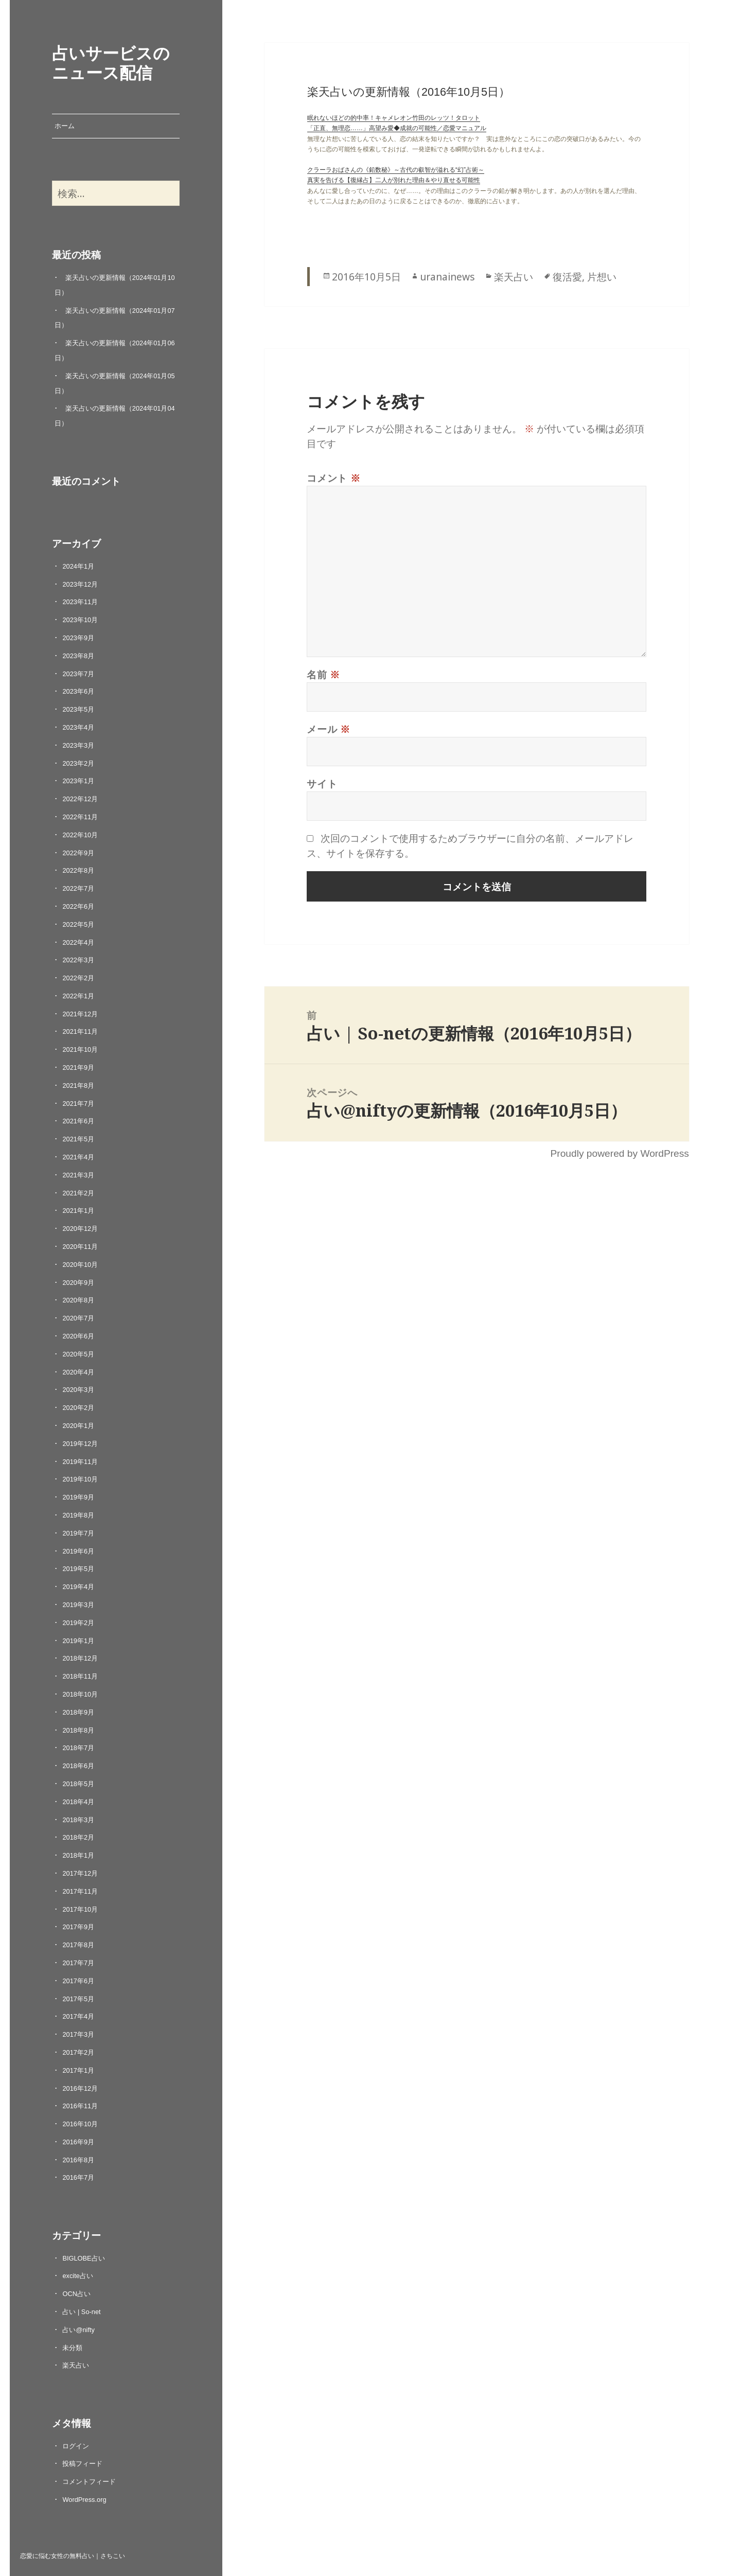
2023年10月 (80, 620)
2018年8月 (78, 1730)
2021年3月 (78, 1175)
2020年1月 (78, 1426)
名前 (323, 674)
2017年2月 (78, 2052)
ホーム (65, 126)
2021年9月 (78, 1067)
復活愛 (567, 277)
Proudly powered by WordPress (619, 1153)
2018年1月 (78, 1855)
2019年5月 (78, 1569)
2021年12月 (80, 1014)
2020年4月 (78, 1372)
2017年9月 (78, 1927)
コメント (334, 478)
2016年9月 (78, 2142)
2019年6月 (78, 1551)
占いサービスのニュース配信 (111, 62)
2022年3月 (78, 960)
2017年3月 (78, 2034)
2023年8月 (78, 656)
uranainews (447, 277)
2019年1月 (78, 1641)
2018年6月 (78, 1766)
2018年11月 (80, 1676)
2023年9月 (78, 638)
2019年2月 (78, 1623)
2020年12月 (80, 1228)
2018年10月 (80, 1694)
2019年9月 (78, 1497)
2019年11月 (80, 1462)
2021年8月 (78, 1085)
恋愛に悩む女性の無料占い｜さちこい (72, 2555)
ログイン (75, 2446)
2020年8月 (78, 1300)
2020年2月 (78, 1407)
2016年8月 (78, 2160)
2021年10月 (80, 1049)
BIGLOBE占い (83, 2258)
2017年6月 (78, 1981)
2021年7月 (78, 1103)
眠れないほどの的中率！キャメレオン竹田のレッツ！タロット (393, 117)
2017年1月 (78, 2070)
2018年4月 (78, 1802)
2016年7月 (78, 2177)
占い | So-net (81, 2312)
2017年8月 (78, 1945)
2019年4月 (78, 1587)
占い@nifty (78, 2330)
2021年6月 (78, 1121)
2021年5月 (78, 1139)
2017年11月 (80, 1891)
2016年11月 (80, 2106)
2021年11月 (80, 1031)
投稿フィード (82, 2463)
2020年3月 (78, 1389)
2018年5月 (78, 1784)
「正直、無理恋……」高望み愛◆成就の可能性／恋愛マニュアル (396, 128)
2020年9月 (78, 1282)
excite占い (77, 2276)
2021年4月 (78, 1157)
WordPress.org (84, 2499)
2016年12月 (80, 2088)
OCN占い (76, 2294)
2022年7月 (78, 888)
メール (328, 729)
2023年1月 (78, 781)
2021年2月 (78, 1193)
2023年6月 (78, 691)
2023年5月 (78, 709)
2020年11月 (80, 1246)
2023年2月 (78, 763)
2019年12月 (80, 1444)
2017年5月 (78, 1999)
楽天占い (75, 2365)
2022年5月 (78, 924)
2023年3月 (78, 745)
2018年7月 (78, 1748)
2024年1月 (78, 566)
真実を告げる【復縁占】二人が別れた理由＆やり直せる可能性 (393, 180)
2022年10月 (80, 835)
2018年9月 (78, 1712)
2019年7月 (78, 1533)
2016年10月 (80, 2124)
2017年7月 (78, 1963)
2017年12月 (80, 1873)
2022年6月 (78, 906)
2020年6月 (78, 1336)
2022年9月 (78, 853)
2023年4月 (78, 727)
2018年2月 (78, 1837)
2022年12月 (80, 799)
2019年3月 (78, 1605)
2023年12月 (80, 584)
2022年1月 (78, 996)
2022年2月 (78, 978)
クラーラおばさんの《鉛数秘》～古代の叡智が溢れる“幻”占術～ (395, 169)
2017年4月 (78, 2016)
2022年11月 (80, 817)
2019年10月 (80, 1479)
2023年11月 (80, 602)
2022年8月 (78, 870)
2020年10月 (80, 1264)
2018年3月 (78, 1820)
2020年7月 (78, 1318)
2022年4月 (78, 942)
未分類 (72, 2348)
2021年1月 (78, 1210)
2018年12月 (80, 1658)
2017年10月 (80, 1909)
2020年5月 (78, 1354)
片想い (601, 277)
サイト (322, 783)
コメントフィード (89, 2481)
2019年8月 (78, 1515)
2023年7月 (78, 674)
